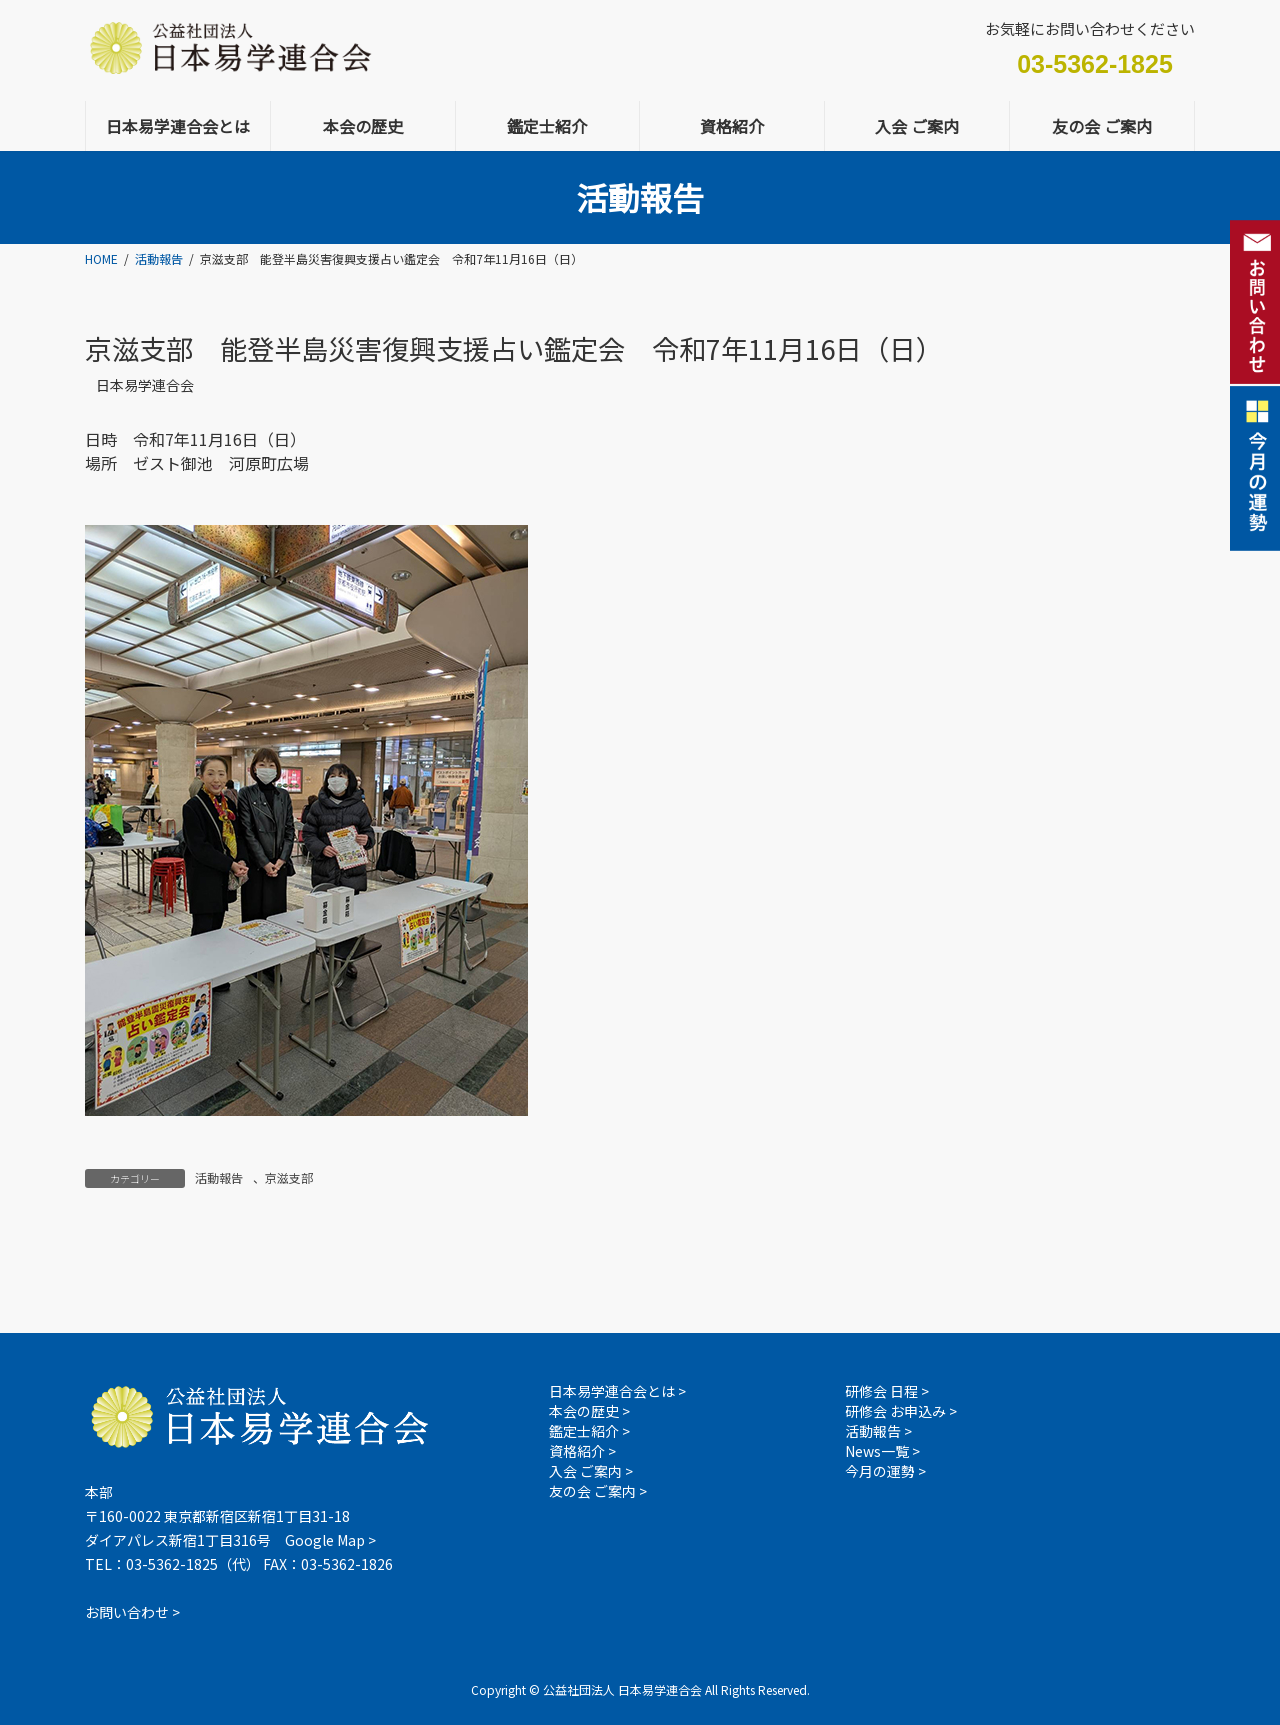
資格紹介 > (582, 1451)
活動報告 (219, 1177)
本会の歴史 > (589, 1411)
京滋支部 (289, 1177)
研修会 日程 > (887, 1391)
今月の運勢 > (885, 1471)
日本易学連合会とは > (617, 1391)
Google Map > (330, 1540)
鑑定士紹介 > (589, 1431)
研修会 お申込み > (901, 1411)
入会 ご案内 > (591, 1471)
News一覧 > (882, 1451)
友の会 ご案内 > (598, 1491)
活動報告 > (878, 1431)
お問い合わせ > (132, 1612)
